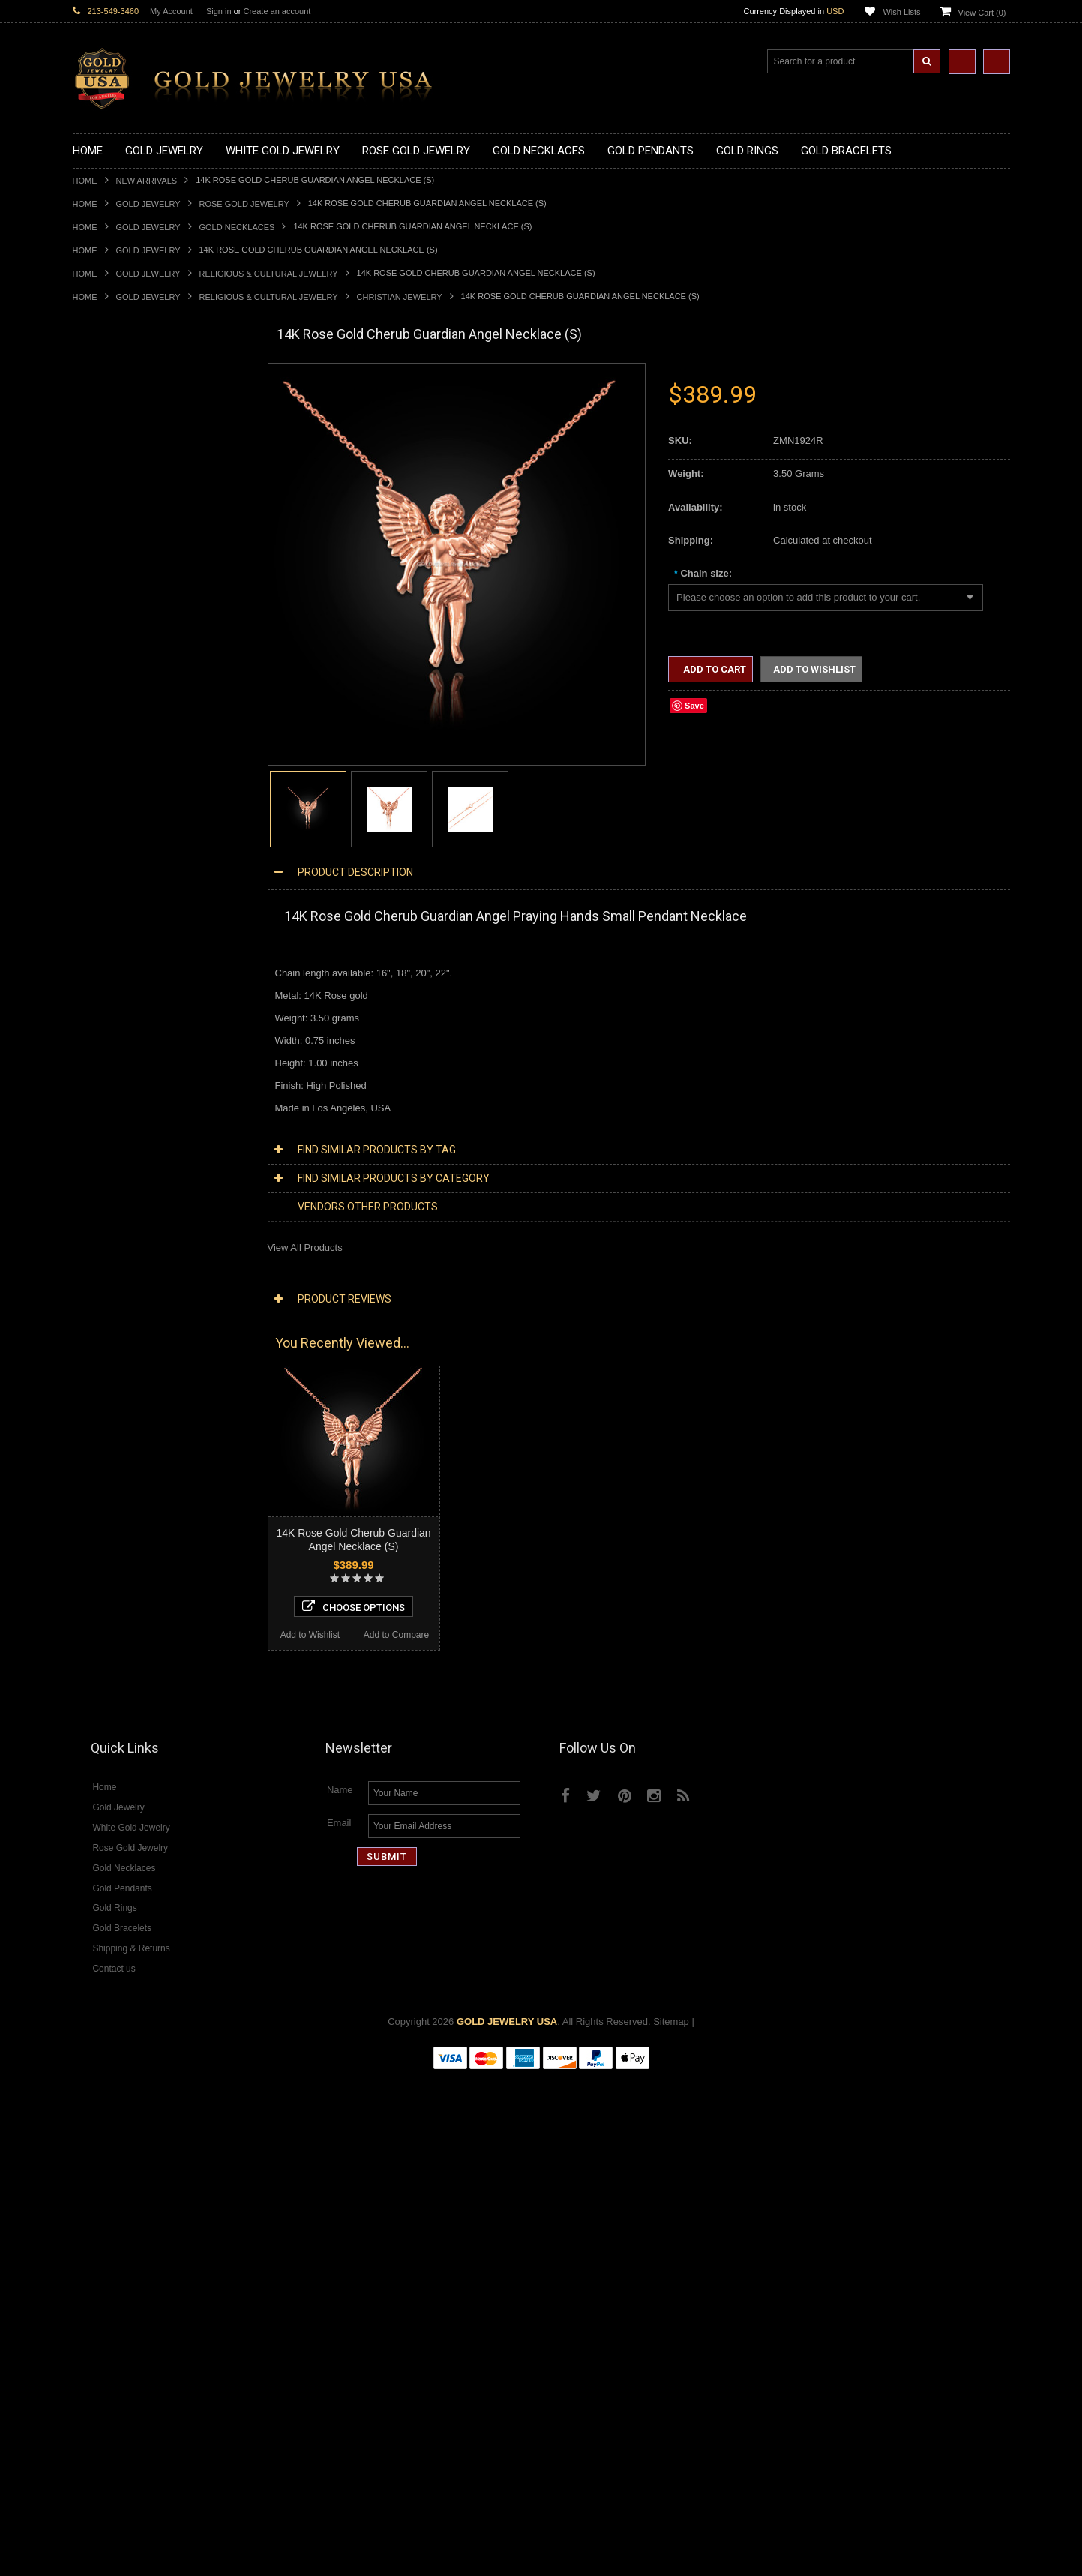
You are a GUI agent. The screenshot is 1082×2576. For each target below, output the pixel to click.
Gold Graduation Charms (127, 590)
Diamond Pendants (114, 1489)
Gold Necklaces (237, 227)
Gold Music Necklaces (121, 502)
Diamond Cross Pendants (128, 1502)
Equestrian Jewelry (114, 1274)
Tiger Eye (93, 1781)
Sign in (219, 11)
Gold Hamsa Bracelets (121, 1046)
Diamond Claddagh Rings (128, 1654)
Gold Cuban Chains (115, 1084)
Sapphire (92, 1768)
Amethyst (93, 1705)
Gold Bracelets (104, 1008)
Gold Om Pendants (114, 717)
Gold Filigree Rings (114, 793)
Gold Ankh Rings (109, 844)
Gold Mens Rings (110, 932)
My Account (171, 11)
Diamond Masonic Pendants (134, 1528)
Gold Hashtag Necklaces (126, 425)
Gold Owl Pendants (115, 755)
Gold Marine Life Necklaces (132, 413)
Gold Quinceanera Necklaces (136, 527)
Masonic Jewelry (109, 1186)
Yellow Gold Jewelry (116, 1350)
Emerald (91, 1717)
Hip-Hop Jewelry (108, 1287)
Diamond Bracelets (114, 1566)
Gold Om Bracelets (114, 1021)
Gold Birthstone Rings (120, 856)
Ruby (84, 1756)
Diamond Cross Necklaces (130, 1426)
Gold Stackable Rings (119, 805)
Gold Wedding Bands (119, 983)
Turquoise (94, 1794)
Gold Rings (97, 768)
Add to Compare (202, 2129)
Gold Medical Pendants (123, 603)
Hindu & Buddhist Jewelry (128, 1198)
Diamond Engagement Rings (135, 1629)
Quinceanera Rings (114, 831)
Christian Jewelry (399, 296)
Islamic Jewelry (106, 1211)
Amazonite (95, 1693)
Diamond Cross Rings (120, 1591)
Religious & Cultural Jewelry (268, 273)
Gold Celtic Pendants (118, 653)
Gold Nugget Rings (114, 945)
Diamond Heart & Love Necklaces (146, 1439)
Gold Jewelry (148, 203)
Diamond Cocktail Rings (125, 1616)
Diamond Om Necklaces (125, 1477)
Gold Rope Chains (112, 1097)
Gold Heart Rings (110, 894)
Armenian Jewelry (111, 1122)
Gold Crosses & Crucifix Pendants (146, 666)
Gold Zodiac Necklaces (123, 552)
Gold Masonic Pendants (124, 730)
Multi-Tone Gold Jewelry (125, 1388)
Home (85, 180)
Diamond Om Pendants (123, 1540)
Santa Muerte (102, 1147)
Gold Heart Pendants (118, 679)
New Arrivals (147, 180)
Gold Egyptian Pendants (125, 742)
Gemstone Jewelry (113, 1680)
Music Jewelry (103, 1338)
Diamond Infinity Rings (121, 1642)
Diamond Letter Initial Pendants (140, 1515)
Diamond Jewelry (110, 1401)
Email (339, 2323)
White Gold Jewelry (115, 1363)
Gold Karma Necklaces (122, 489)
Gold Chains (100, 1072)
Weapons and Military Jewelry (137, 1261)
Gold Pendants (105, 565)
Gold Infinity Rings (112, 907)
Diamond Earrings (112, 1553)
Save (694, 705)
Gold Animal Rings (113, 818)
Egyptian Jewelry (109, 1135)
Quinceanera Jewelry (118, 1236)
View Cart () (982, 12)
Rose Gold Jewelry (244, 203)
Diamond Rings (106, 1579)
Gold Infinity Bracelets (120, 1059)
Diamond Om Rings (115, 1667)
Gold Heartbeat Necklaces (130, 438)
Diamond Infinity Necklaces (131, 1464)
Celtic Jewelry (103, 1160)
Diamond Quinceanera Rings (135, 1603)
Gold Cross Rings (111, 882)
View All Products (305, 1247)
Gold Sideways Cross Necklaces (143, 539)
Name (340, 2290)
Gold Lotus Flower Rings (126, 919)
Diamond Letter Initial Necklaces (142, 1452)
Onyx (84, 1743)
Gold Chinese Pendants (124, 577)
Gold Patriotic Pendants (124, 628)
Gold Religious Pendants (126, 641)
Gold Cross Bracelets (119, 1033)
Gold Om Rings (106, 958)
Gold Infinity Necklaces (122, 463)
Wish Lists (901, 11)
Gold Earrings (102, 996)
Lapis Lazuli (98, 1730)
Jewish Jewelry (105, 1224)
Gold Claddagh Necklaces (129, 400)
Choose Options (160, 2100)
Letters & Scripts (108, 1325)
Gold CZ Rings (104, 780)
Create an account (276, 11)
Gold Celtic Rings (110, 869)
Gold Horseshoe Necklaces (132, 451)
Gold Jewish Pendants (121, 691)
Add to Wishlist (115, 2129)
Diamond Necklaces (116, 1414)
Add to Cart (713, 669)
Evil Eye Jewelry (108, 1300)
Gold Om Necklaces (116, 476)
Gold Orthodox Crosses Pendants (145, 704)
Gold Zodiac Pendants (121, 616)
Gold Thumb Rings (113, 970)
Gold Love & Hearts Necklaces (139, 514)
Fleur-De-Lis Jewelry (117, 1312)
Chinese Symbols (110, 1249)
